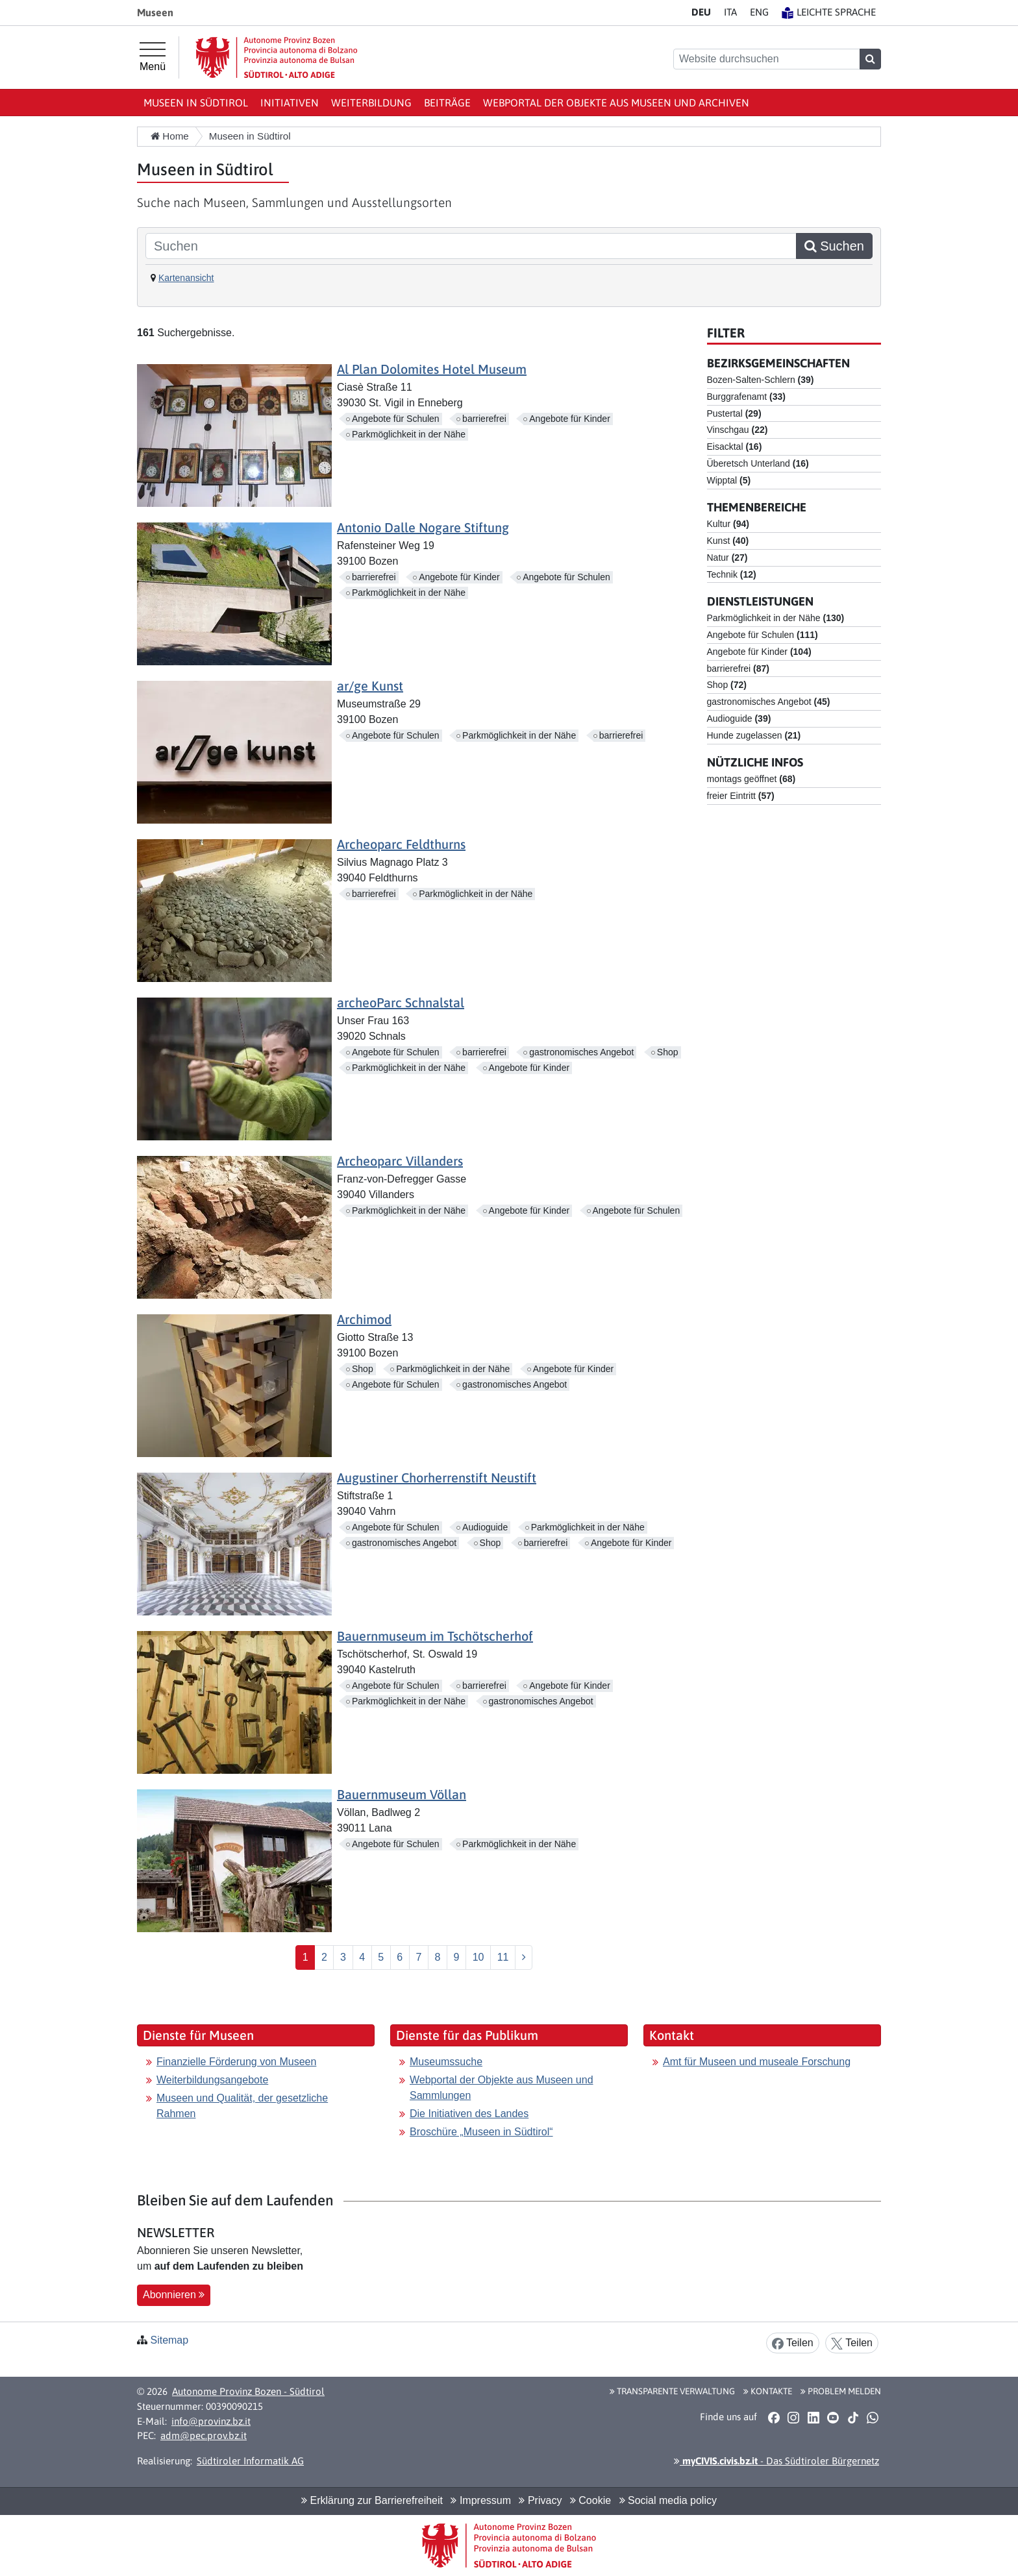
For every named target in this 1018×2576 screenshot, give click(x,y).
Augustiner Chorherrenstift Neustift (436, 1477)
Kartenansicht (186, 278)
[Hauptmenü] (152, 57)
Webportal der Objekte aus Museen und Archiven (616, 102)
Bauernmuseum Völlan (401, 1794)
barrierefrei (484, 418)
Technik (731, 574)
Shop (667, 1052)
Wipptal (729, 480)
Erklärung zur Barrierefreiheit (372, 2500)
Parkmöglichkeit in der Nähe (409, 434)
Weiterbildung (371, 102)
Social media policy (668, 2500)
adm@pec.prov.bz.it (203, 2435)
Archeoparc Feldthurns (401, 844)
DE (701, 12)
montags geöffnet (751, 779)
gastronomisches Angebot (581, 1052)
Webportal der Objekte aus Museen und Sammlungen (501, 2087)
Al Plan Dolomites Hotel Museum (432, 369)
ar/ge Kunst (370, 685)
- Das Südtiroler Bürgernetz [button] (776, 2460)
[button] (773, 2417)
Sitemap (169, 2340)
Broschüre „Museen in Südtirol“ (481, 2131)
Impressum (481, 2500)
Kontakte (767, 2391)
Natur (727, 557)
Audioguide (485, 1527)
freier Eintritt (741, 796)
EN (759, 12)
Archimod (364, 1319)
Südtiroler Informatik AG (250, 2460)
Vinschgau (737, 429)
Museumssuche (446, 2061)
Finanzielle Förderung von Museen (236, 2061)
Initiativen (289, 102)
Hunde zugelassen (754, 735)
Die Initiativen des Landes (469, 2113)
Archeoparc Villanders (400, 1160)
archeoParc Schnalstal (400, 1002)
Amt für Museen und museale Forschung (756, 2061)
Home (170, 135)
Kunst (728, 540)
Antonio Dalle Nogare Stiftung (423, 527)
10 (478, 1957)
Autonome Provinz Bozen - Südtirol (248, 2391)
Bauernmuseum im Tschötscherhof (435, 1635)
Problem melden (841, 2391)
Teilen (792, 2343)
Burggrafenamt (746, 396)
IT (730, 12)
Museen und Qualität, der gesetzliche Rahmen (242, 2105)
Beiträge (447, 102)
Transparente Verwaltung (672, 2391)
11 (503, 1957)
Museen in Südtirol (195, 102)
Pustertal (734, 413)
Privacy (540, 2500)
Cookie (590, 2500)
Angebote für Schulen (396, 418)
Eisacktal (734, 446)
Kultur (728, 524)
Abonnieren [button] (174, 2294)
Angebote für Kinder (569, 418)
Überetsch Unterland (758, 463)
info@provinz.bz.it (211, 2421)
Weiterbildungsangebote (212, 2079)
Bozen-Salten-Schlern (760, 379)
